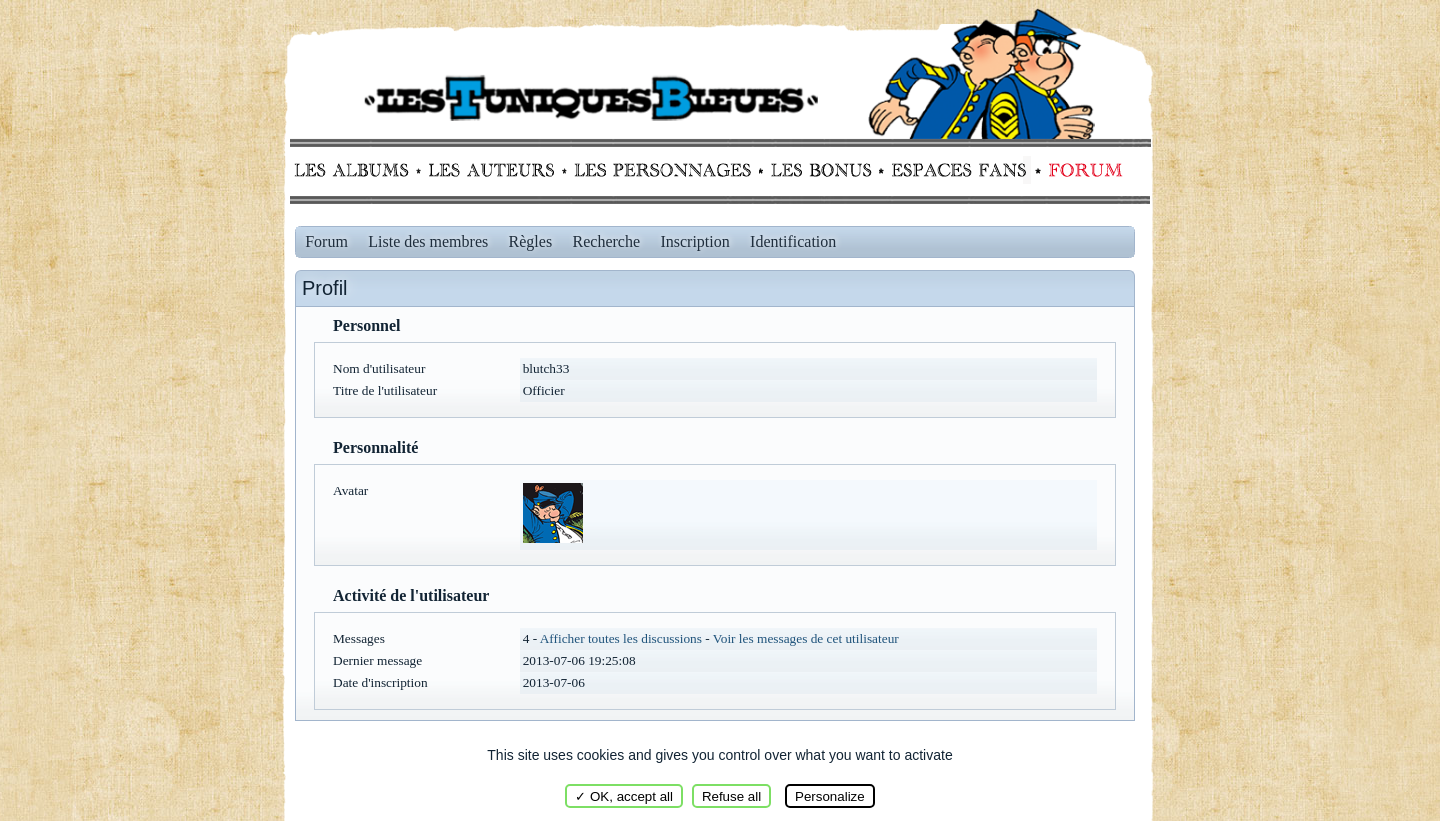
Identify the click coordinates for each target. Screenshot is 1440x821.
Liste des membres (428, 241)
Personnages (662, 170)
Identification (793, 241)
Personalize (830, 796)
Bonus (819, 170)
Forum (1081, 170)
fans (958, 170)
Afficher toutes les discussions (621, 638)
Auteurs (498, 170)
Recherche (607, 241)
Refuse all (731, 796)
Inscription (694, 241)
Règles (531, 241)
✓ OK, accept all (624, 796)
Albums (357, 170)
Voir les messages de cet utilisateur (806, 638)
